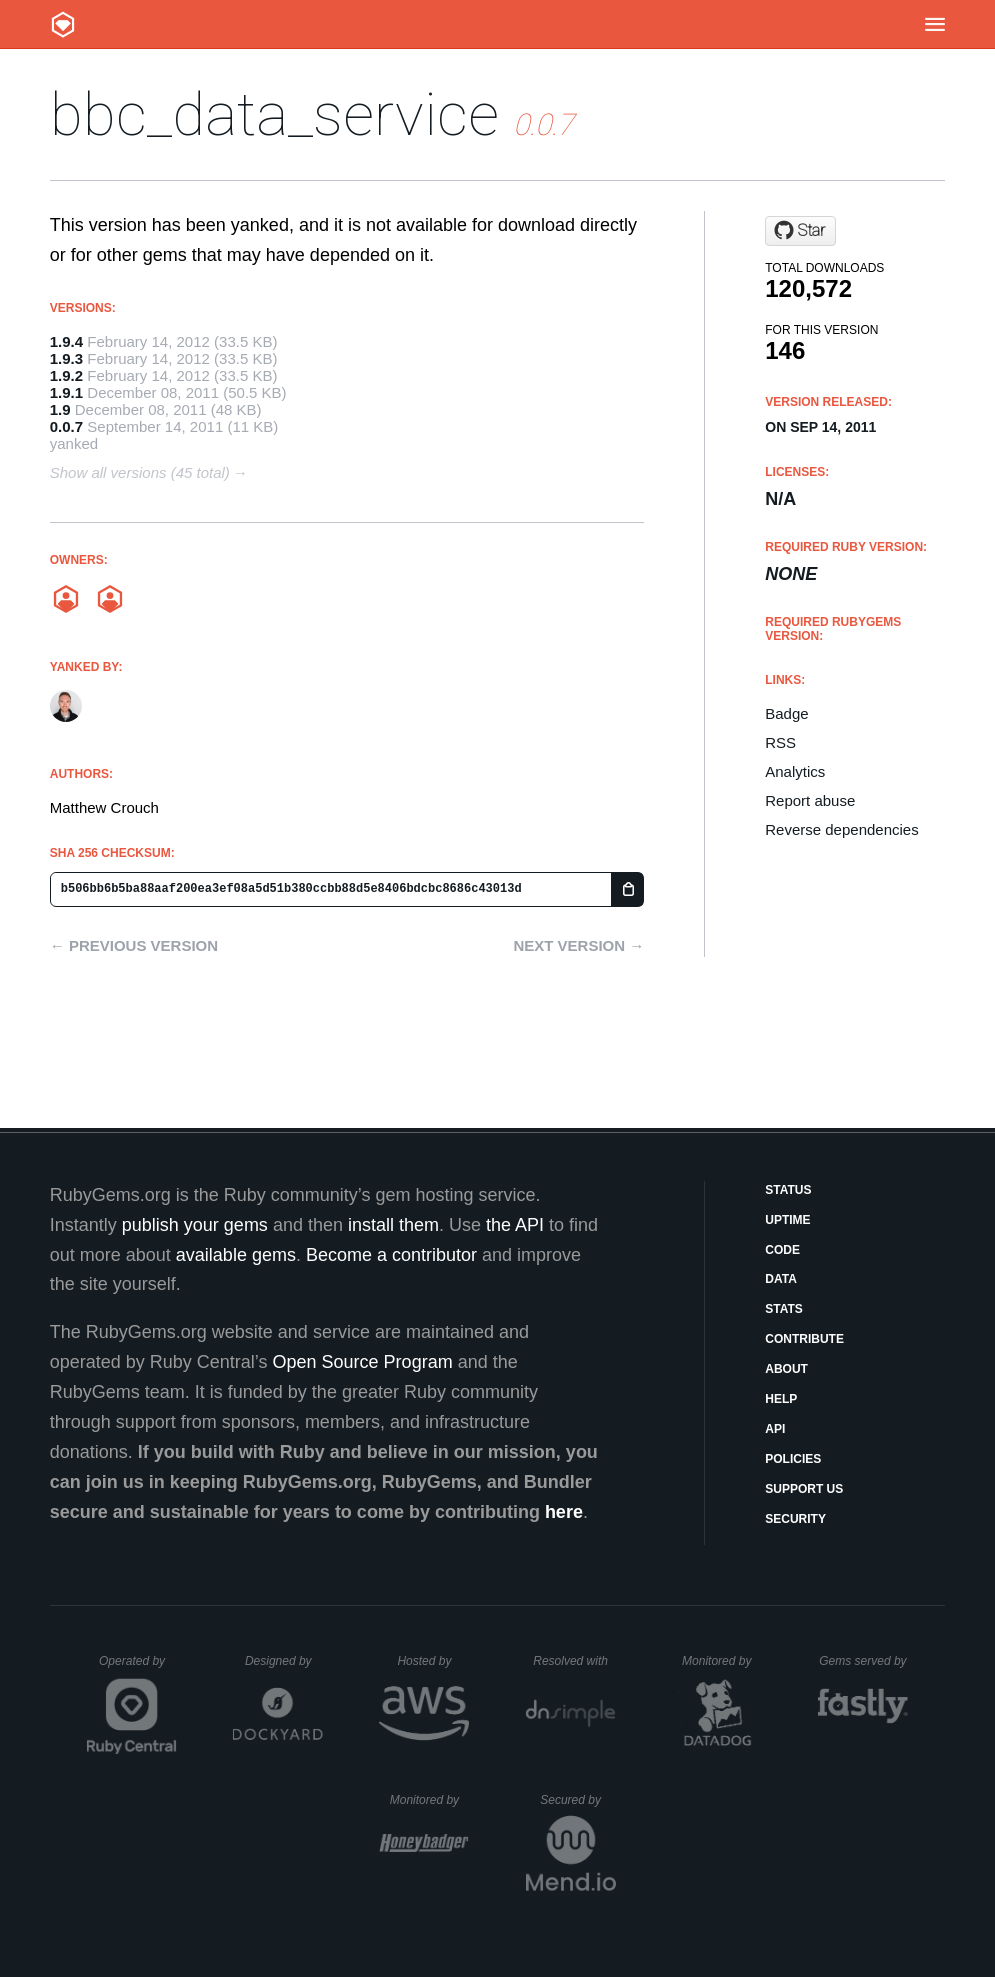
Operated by (138, 1668)
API (775, 1429)
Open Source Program (363, 1362)
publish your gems (195, 1225)
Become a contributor (391, 1255)
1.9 (60, 409)
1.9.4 (66, 341)
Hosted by (433, 1661)
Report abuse (810, 800)
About (786, 1369)
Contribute (804, 1339)
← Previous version (134, 945)
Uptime (787, 1220)
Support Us (804, 1489)
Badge (786, 713)
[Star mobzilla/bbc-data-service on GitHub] (800, 231)
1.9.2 (66, 375)
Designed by (284, 1661)
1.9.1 (66, 392)
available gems (236, 1255)
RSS (780, 742)
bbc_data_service (274, 114)
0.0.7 (66, 426)
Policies (793, 1459)
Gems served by (863, 1661)
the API (515, 1225)
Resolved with (574, 1661)
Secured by (577, 1800)
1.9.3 (66, 358)
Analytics (795, 771)
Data (781, 1279)
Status (788, 1190)
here (564, 1512)
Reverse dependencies (841, 829)
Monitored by (722, 1661)
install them (393, 1225)
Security (795, 1519)
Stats (784, 1309)
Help (781, 1399)
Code (782, 1250)
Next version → (578, 945)
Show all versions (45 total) (140, 472)
